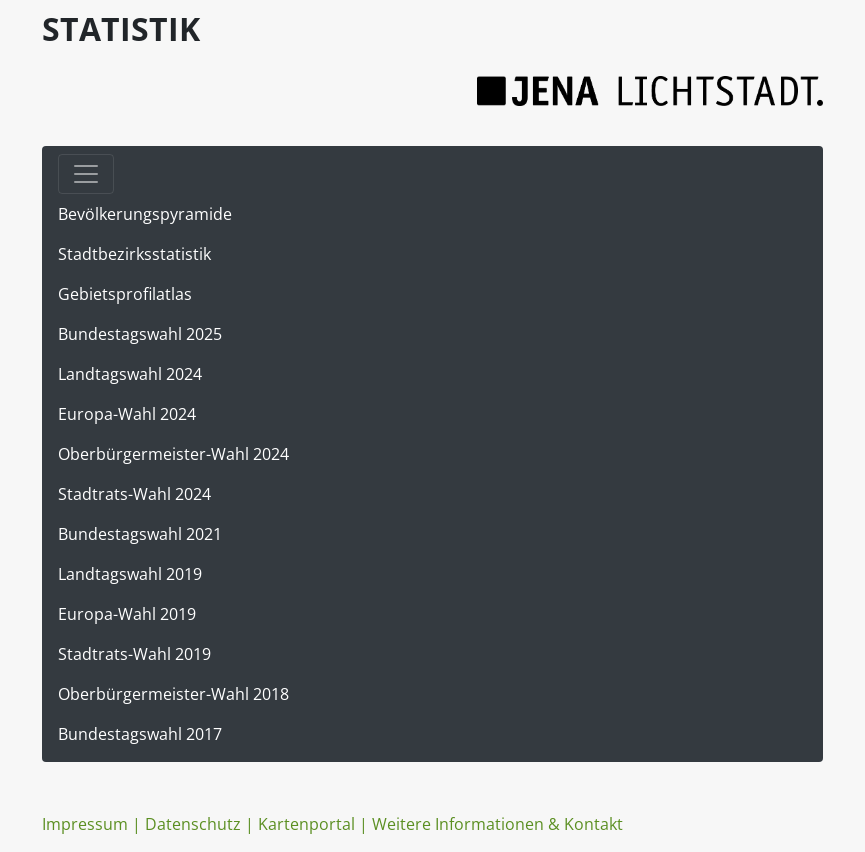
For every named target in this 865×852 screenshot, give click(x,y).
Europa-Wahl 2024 (127, 414)
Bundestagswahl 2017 (140, 734)
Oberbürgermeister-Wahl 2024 (173, 454)
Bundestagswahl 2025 (140, 334)
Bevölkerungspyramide (145, 214)
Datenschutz (193, 824)
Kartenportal (306, 824)
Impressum (85, 824)
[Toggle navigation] (86, 174)
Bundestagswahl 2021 (140, 534)
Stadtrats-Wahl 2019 (134, 654)
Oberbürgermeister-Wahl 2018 (173, 694)
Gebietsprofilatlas (125, 294)
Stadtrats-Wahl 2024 (134, 494)
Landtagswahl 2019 (130, 574)
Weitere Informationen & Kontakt (497, 824)
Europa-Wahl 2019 (127, 614)
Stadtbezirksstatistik (134, 254)
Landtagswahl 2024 (130, 374)
